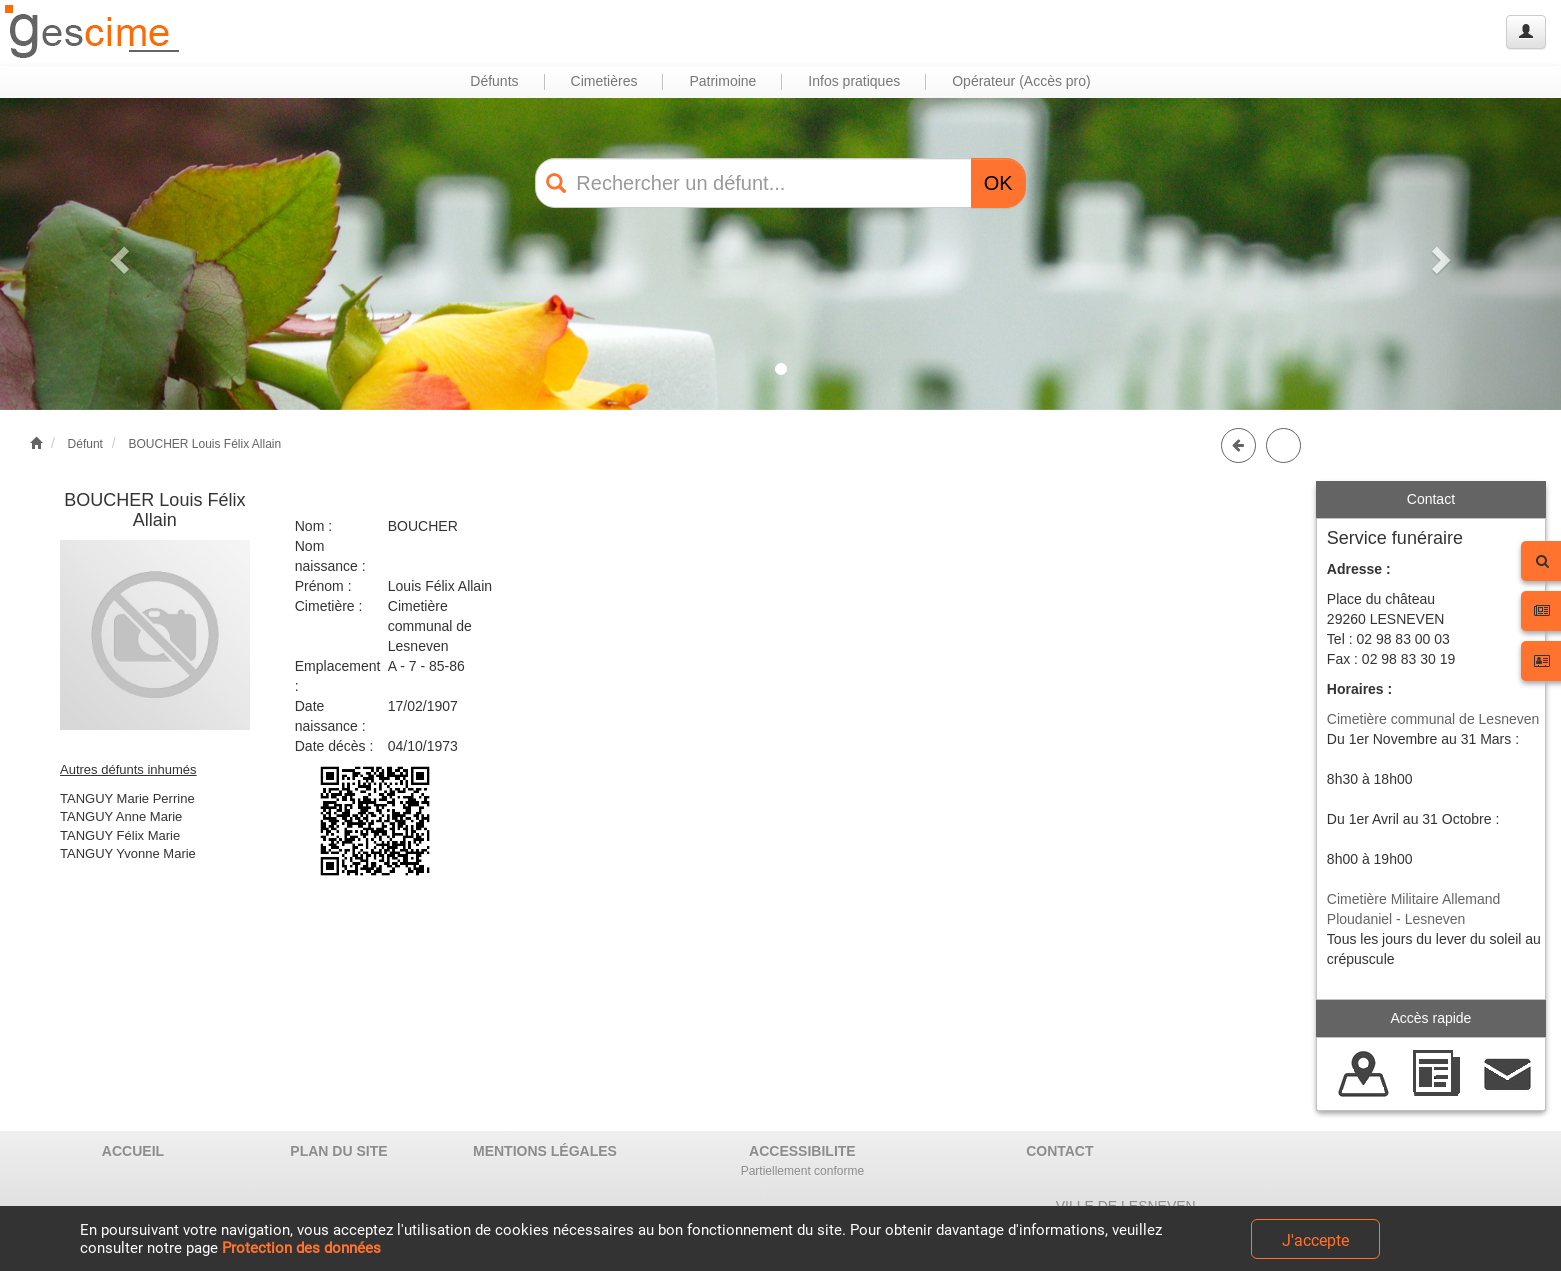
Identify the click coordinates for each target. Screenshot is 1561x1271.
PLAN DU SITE (338, 1151)
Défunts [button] (494, 81)
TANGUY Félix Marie (120, 835)
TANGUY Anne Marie (121, 816)
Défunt (85, 444)
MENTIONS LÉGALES (545, 1151)
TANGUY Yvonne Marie (128, 853)
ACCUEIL (133, 1151)
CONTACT (1059, 1151)
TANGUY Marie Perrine (127, 798)
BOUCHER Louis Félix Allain (204, 444)
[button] (117, 254)
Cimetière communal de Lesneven (1433, 719)
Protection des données (301, 1248)
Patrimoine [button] (722, 81)
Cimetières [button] (604, 81)
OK (998, 183)
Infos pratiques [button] (854, 81)
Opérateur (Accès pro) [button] (1021, 81)
